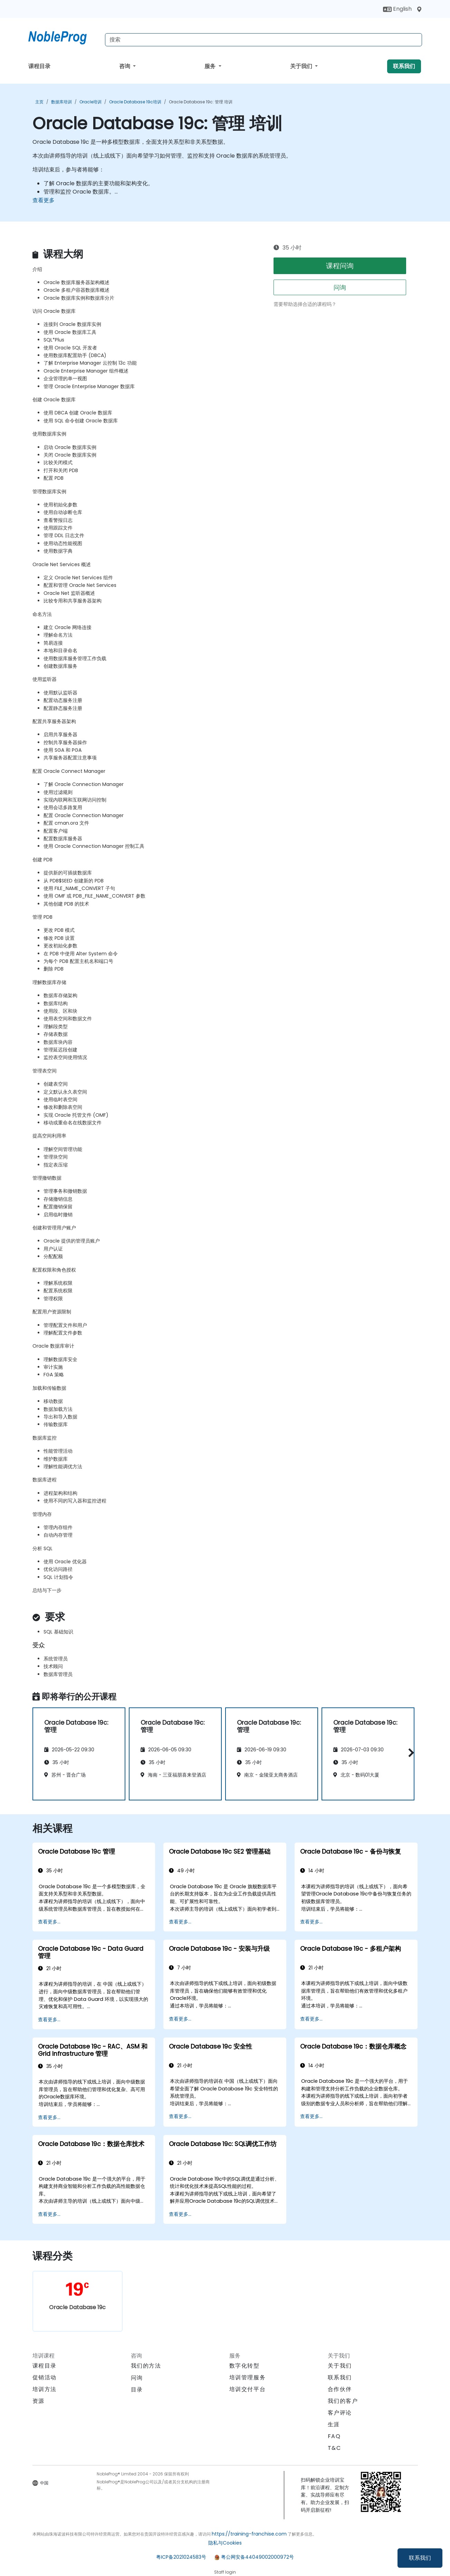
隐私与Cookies (225, 2542)
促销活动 (44, 2377)
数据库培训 (61, 102)
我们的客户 (343, 2401)
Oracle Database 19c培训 (135, 102)
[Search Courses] (263, 39)
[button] (409, 1753)
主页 (39, 102)
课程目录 (39, 66)
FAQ (334, 2436)
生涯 (334, 2424)
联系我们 (420, 2558)
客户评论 (340, 2413)
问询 (340, 287)
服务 (210, 66)
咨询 (125, 66)
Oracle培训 (90, 102)
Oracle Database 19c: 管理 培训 (200, 102)
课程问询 (340, 266)
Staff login (225, 2572)
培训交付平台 (247, 2389)
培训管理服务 (247, 2377)
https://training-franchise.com (249, 2533)
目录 (137, 2390)
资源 (38, 2401)
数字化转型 (244, 2366)
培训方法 (44, 2389)
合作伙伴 (340, 2389)
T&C (334, 2448)
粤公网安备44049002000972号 (257, 2557)
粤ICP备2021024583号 (181, 2557)
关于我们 (302, 66)
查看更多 (43, 200)
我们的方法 (146, 2366)
